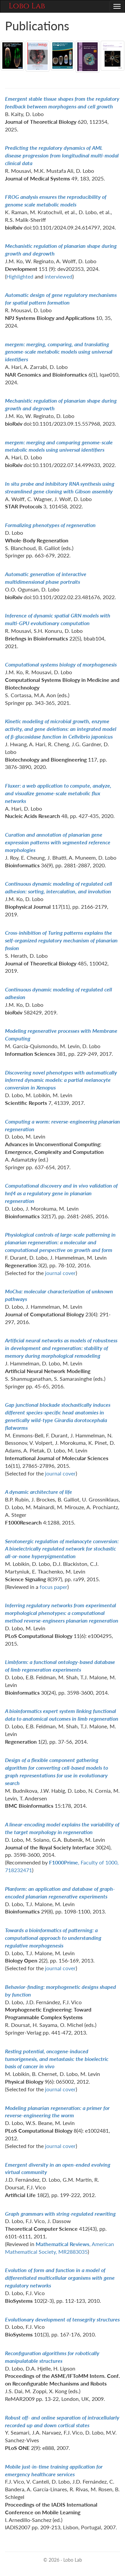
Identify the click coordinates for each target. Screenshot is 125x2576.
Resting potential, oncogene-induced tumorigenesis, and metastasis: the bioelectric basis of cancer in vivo (56, 2059)
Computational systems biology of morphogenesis (61, 664)
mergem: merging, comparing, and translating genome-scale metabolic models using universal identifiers (58, 352)
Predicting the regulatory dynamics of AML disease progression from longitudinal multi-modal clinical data (62, 155)
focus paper (53, 1587)
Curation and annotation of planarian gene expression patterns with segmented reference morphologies (57, 842)
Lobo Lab (27, 6)
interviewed (58, 276)
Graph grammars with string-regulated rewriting (60, 2213)
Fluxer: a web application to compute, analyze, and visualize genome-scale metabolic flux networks (58, 793)
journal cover (60, 1273)
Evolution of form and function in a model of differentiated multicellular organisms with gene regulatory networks (60, 2277)
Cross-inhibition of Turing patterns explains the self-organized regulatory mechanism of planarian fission (61, 940)
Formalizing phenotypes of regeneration (50, 525)
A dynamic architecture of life (38, 1491)
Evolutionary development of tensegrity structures (62, 2319)
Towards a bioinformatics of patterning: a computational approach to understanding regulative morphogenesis (53, 1938)
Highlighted (19, 276)
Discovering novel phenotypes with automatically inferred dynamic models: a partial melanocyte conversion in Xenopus (61, 1080)
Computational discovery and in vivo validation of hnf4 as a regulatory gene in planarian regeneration (61, 1193)
